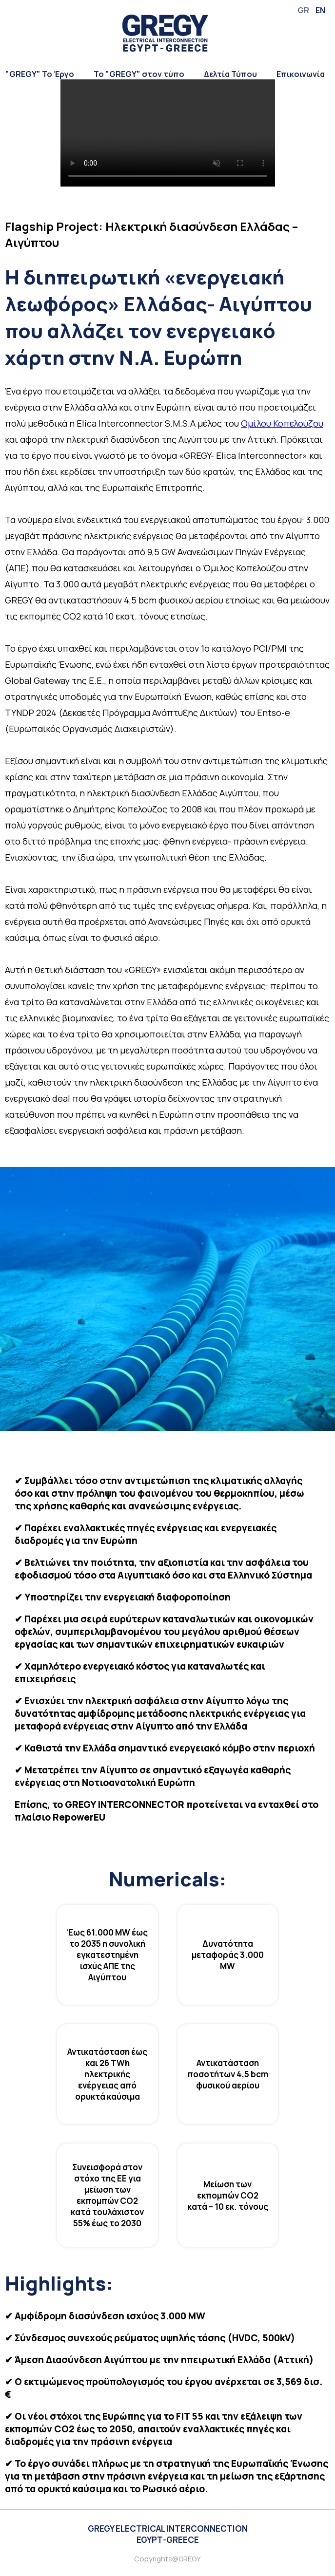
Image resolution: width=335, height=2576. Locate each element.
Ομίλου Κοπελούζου (282, 423)
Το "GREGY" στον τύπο (139, 74)
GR (303, 10)
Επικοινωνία (300, 74)
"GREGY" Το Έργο (39, 74)
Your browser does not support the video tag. (167, 133)
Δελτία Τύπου (230, 74)
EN (320, 10)
